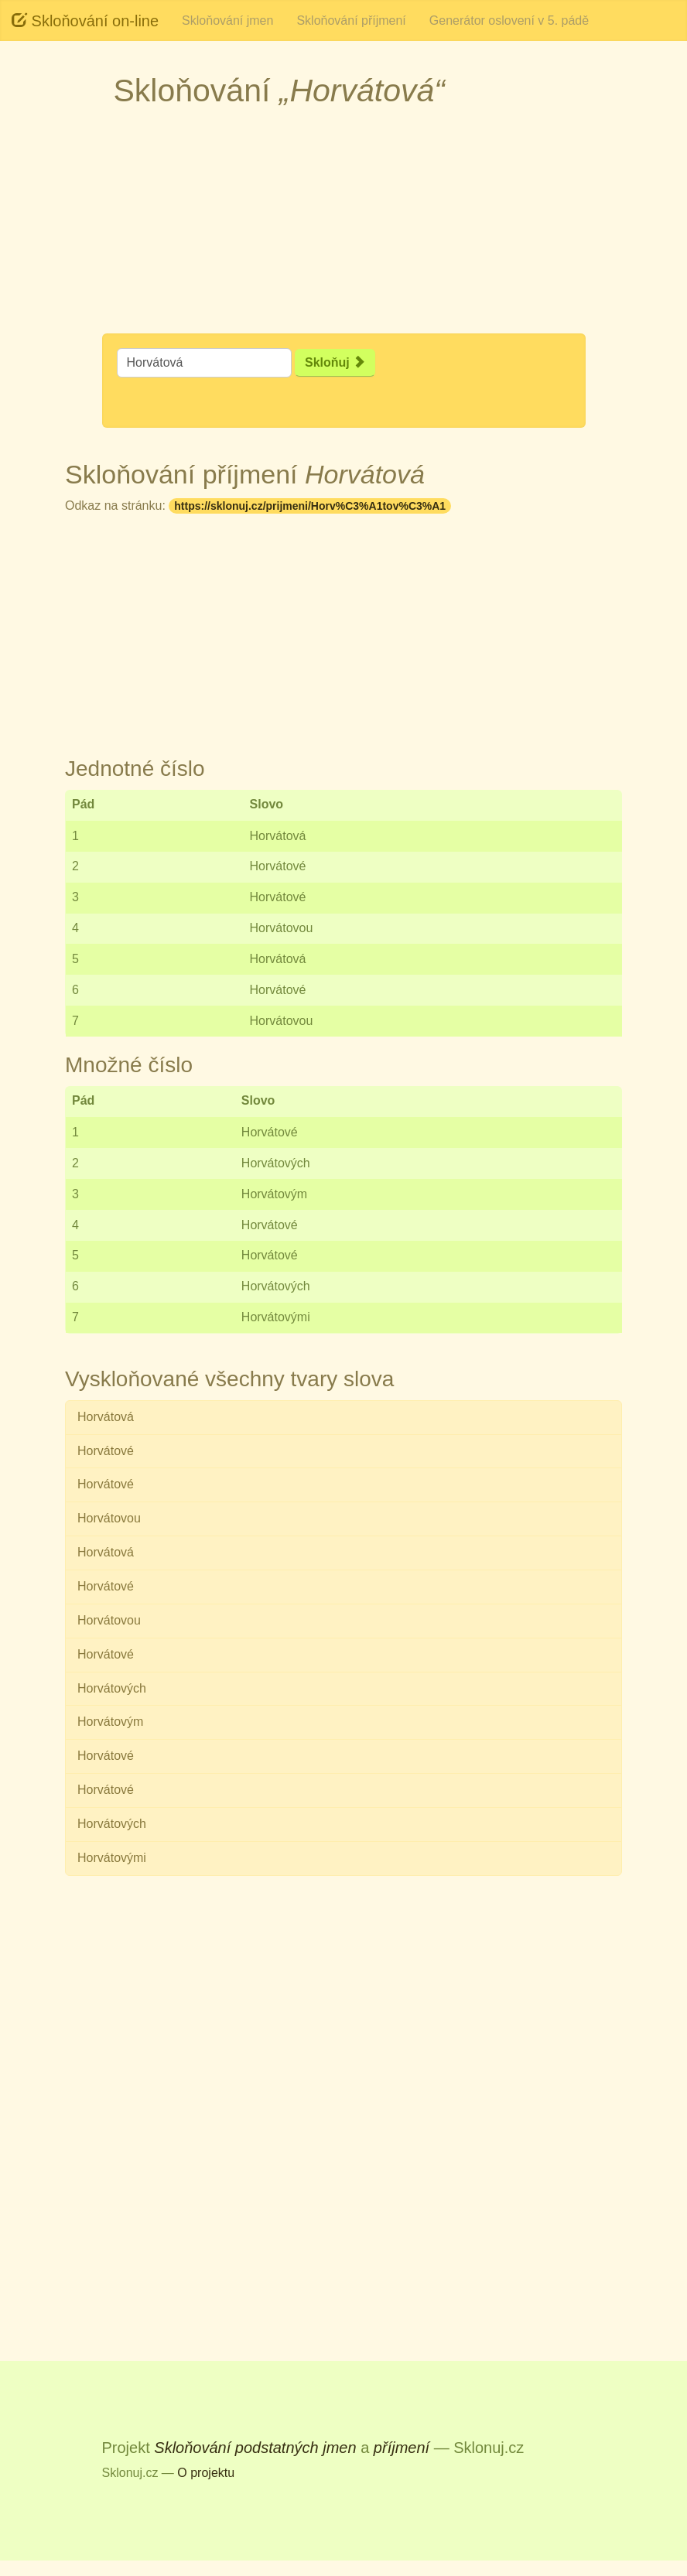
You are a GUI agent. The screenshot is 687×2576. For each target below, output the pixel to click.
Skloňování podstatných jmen (255, 2447)
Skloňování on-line (85, 20)
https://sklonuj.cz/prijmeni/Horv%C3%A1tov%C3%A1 (310, 506)
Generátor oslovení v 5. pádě (509, 20)
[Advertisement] (343, 225)
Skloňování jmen (227, 20)
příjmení (401, 2447)
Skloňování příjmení (350, 20)
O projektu (205, 2472)
